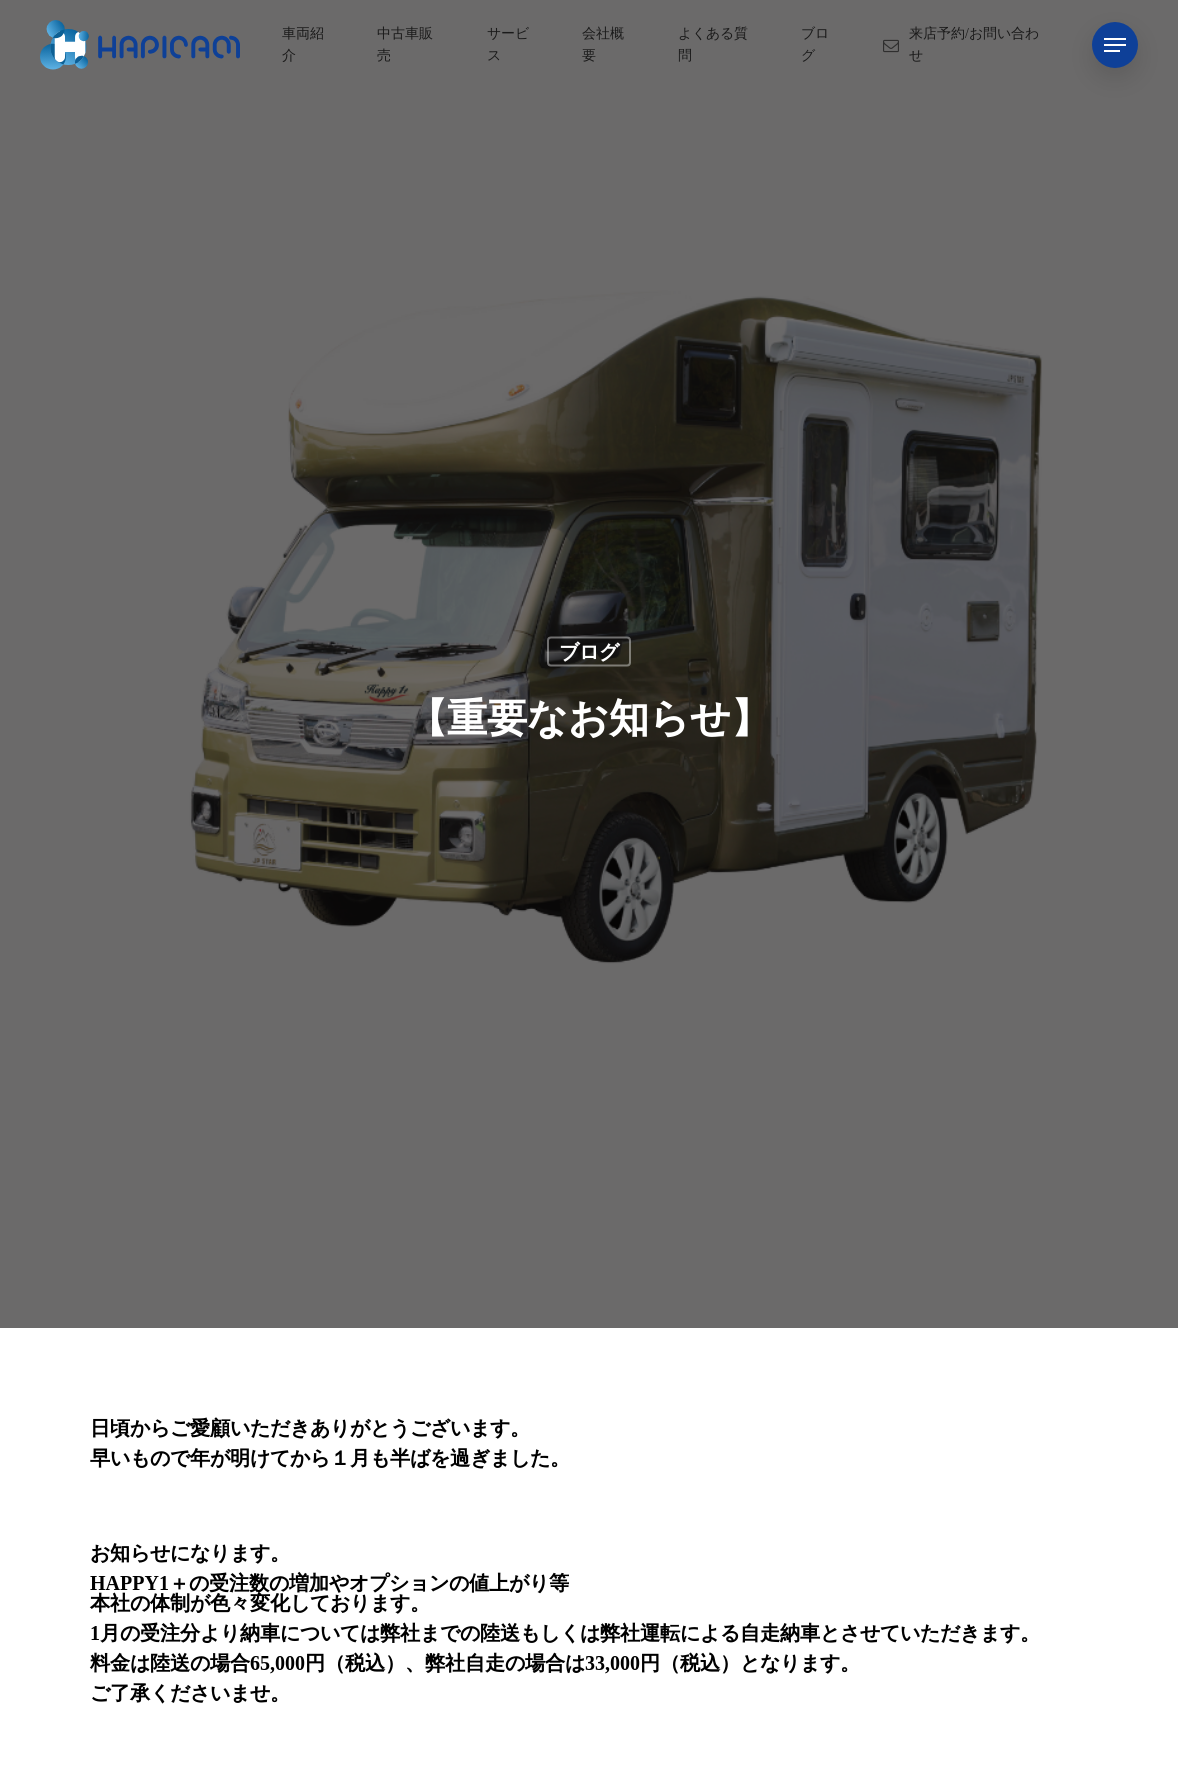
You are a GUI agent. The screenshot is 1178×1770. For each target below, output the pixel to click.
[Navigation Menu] (1115, 45)
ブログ (589, 651)
